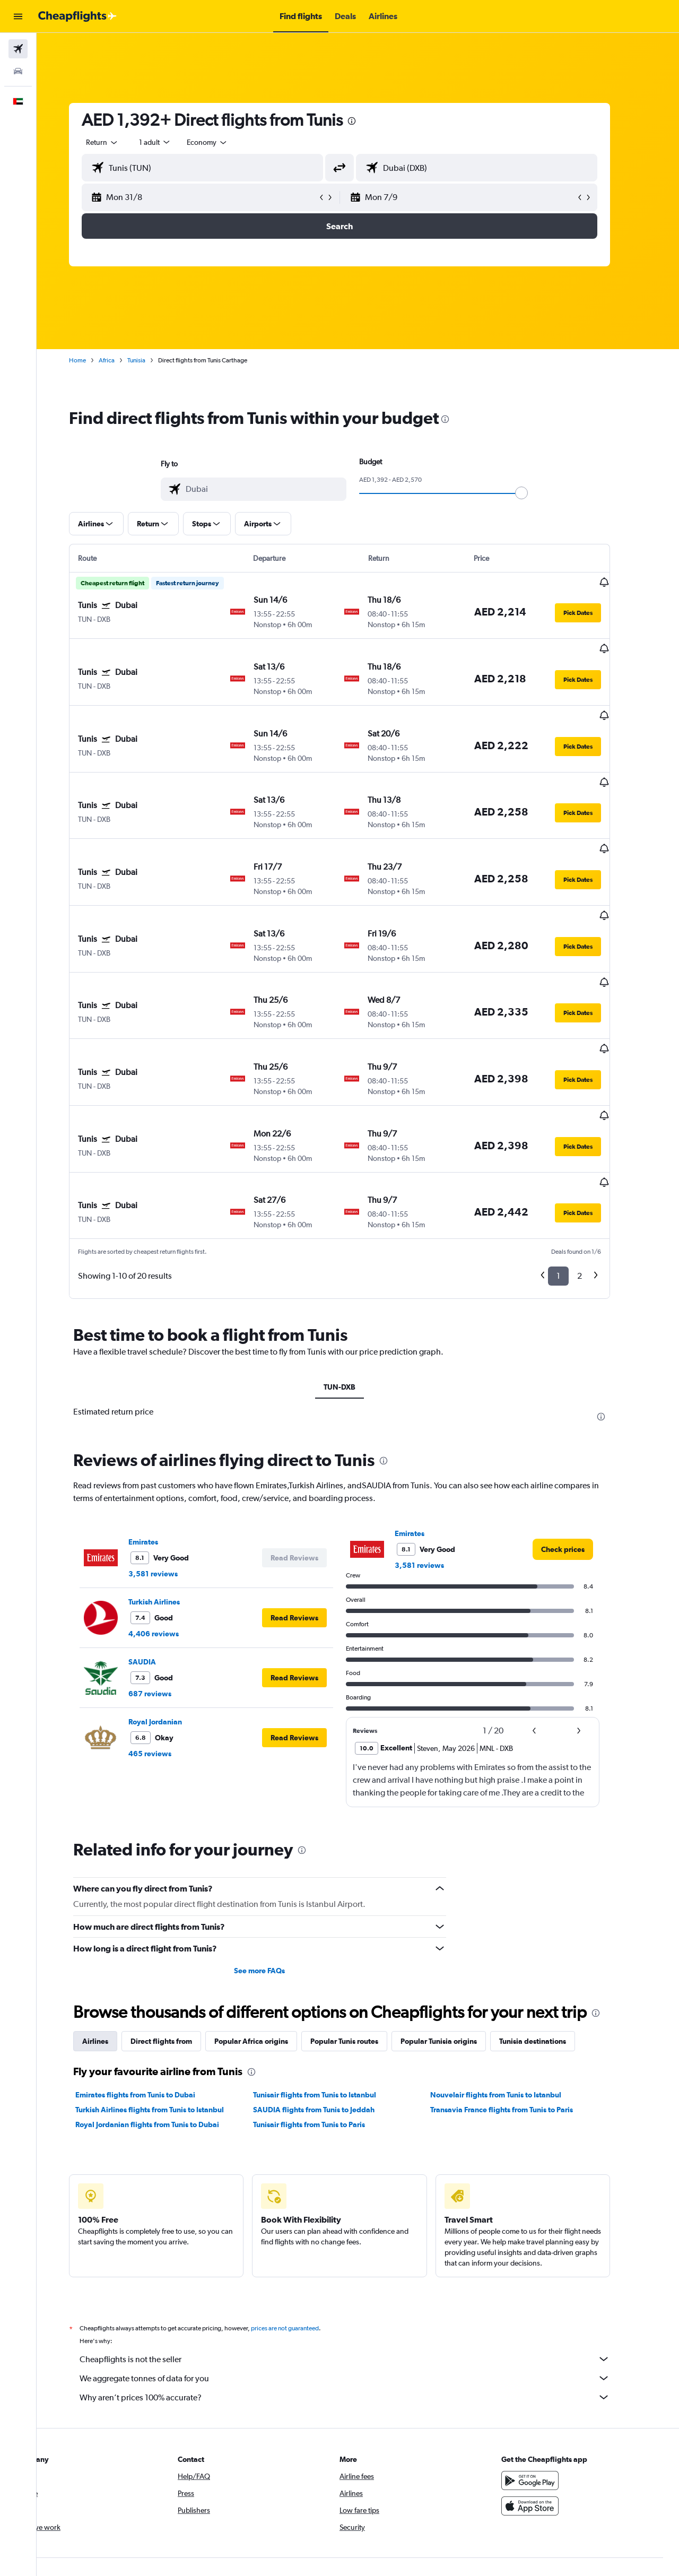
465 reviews (168, 1889)
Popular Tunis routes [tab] (363, 2177)
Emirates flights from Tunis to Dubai (154, 2231)
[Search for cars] (18, 71)
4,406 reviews (172, 1769)
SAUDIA (161, 1797)
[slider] (540, 493)
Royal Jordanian (174, 1857)
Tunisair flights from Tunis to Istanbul (332, 2231)
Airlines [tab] (114, 2177)
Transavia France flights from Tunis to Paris (520, 2246)
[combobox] (121, 142)
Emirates (162, 1677)
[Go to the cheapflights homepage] (77, 16)
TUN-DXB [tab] (358, 1268)
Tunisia (155, 360)
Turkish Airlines (172, 1737)
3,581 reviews (171, 1709)
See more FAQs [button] (278, 2107)
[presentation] (370, 121)
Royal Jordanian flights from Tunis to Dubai (166, 2261)
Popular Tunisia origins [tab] (457, 2177)
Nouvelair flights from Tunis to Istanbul (514, 2231)
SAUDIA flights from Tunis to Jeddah (332, 2246)
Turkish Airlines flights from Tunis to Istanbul (168, 2246)
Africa (125, 360)
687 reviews (168, 1829)
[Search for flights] (18, 48)
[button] (18, 16)
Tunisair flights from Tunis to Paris (327, 2261)
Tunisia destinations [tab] (551, 2177)
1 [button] (577, 1158)
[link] (581, 1685)
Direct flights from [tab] (180, 2177)
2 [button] (598, 1158)
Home (96, 360)
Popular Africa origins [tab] (270, 2177)
